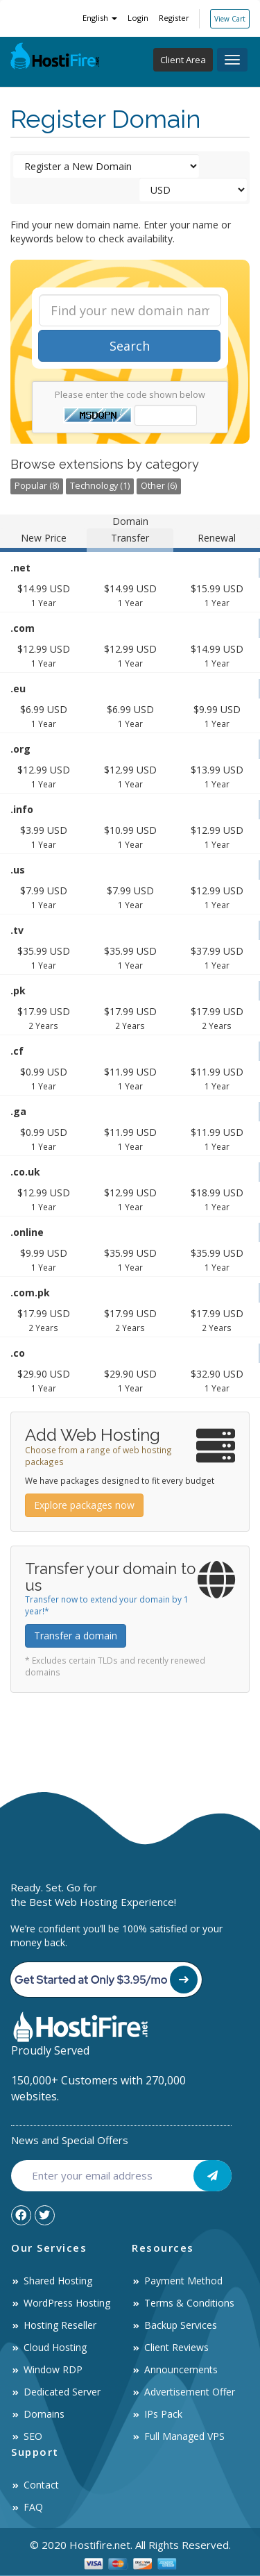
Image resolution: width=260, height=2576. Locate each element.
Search (130, 345)
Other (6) (159, 486)
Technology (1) (100, 486)
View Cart (229, 19)
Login (138, 17)
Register (174, 17)
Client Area (183, 59)
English (100, 17)
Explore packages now (84, 1505)
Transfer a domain (75, 1635)
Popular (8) (37, 486)
